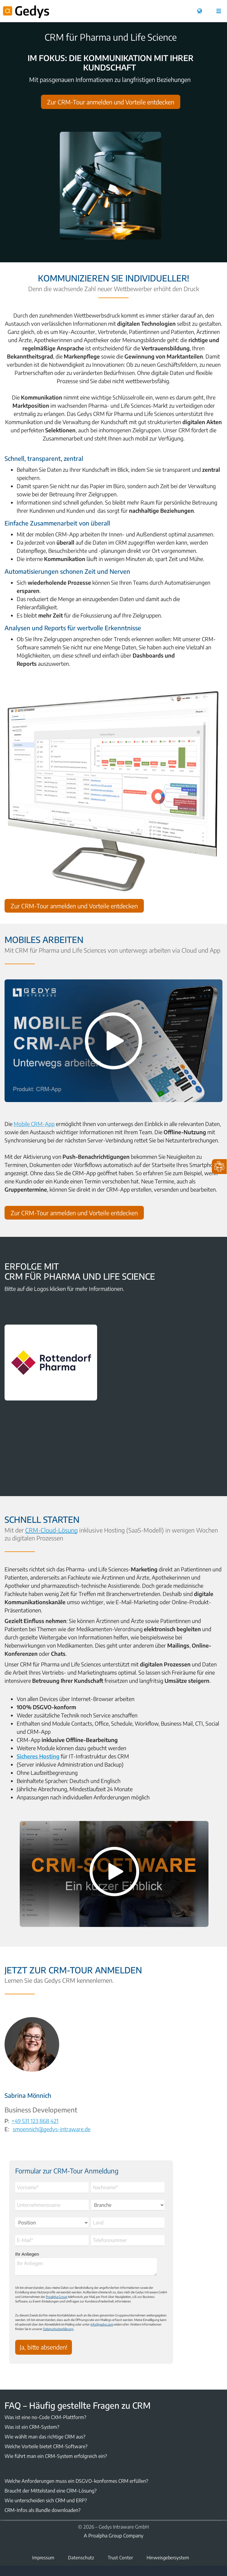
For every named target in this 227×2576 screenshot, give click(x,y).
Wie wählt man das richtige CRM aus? (45, 2437)
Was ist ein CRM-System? (32, 2427)
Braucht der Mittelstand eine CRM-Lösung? (51, 2491)
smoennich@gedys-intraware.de (55, 2128)
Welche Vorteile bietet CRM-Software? (46, 2446)
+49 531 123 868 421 (40, 2120)
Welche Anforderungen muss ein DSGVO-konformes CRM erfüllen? (76, 2481)
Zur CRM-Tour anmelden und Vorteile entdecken (110, 102)
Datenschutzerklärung (58, 2329)
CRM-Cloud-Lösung (55, 1529)
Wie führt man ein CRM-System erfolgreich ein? (56, 2456)
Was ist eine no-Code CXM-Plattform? (45, 2417)
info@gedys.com (101, 2324)
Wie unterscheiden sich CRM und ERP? (46, 2500)
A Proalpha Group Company (113, 2536)
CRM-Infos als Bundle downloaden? (42, 2510)
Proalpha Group (56, 2297)
